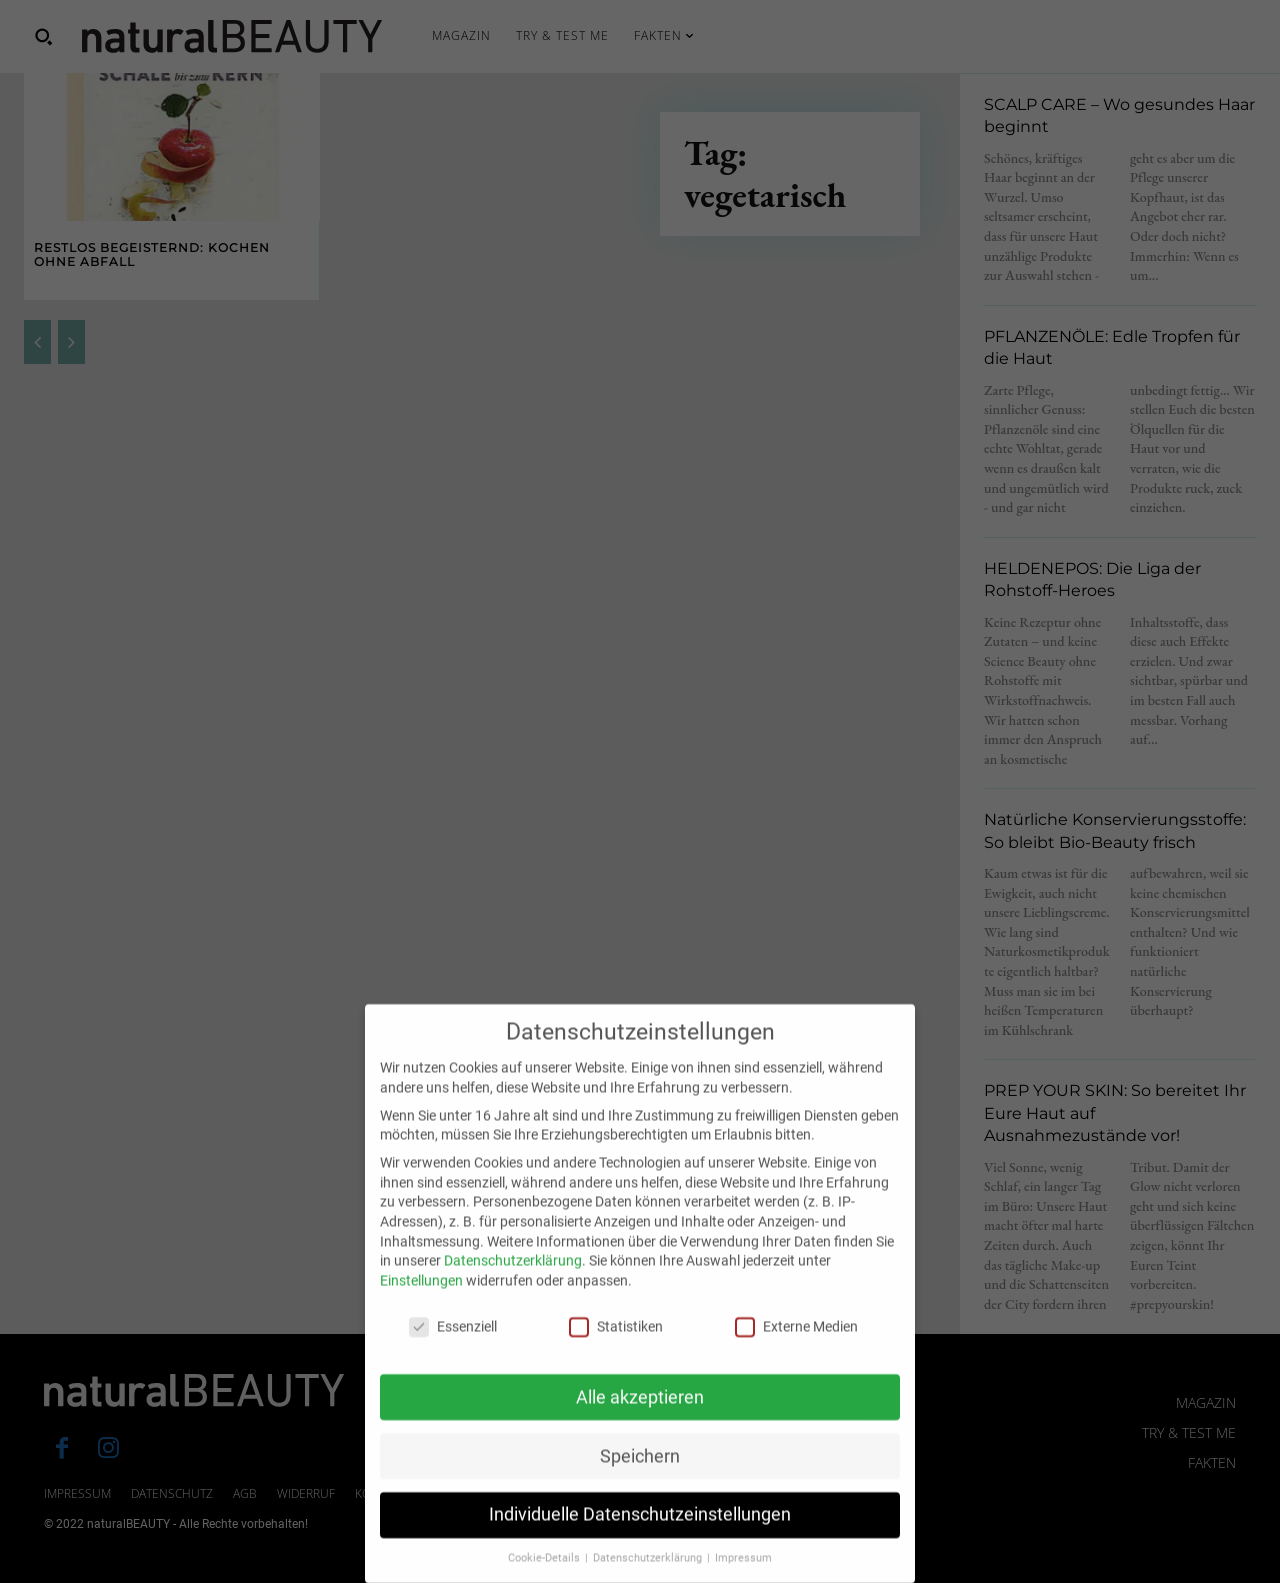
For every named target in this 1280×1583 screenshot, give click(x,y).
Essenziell (453, 1352)
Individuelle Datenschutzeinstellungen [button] (640, 1541)
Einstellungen (421, 1306)
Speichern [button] (640, 1482)
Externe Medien (796, 1352)
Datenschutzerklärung (513, 1287)
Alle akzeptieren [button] (640, 1423)
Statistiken (616, 1352)
